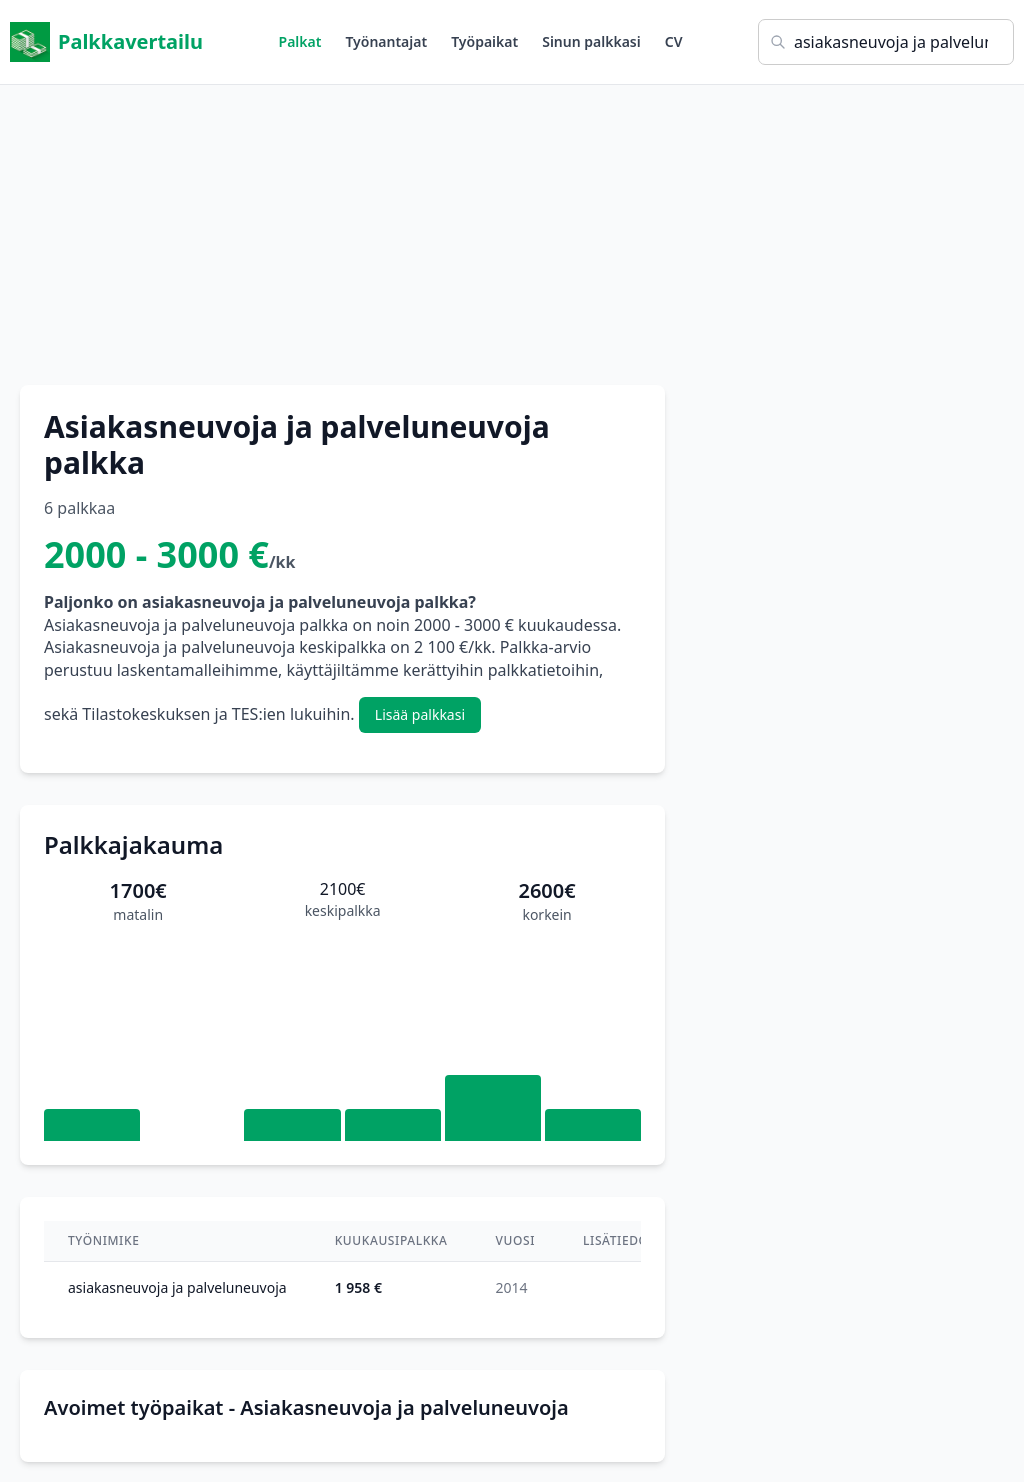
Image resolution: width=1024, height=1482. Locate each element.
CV (674, 41)
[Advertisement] (512, 225)
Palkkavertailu (106, 42)
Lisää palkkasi (420, 714)
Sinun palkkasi (591, 41)
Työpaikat (484, 41)
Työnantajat (386, 41)
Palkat (300, 41)
